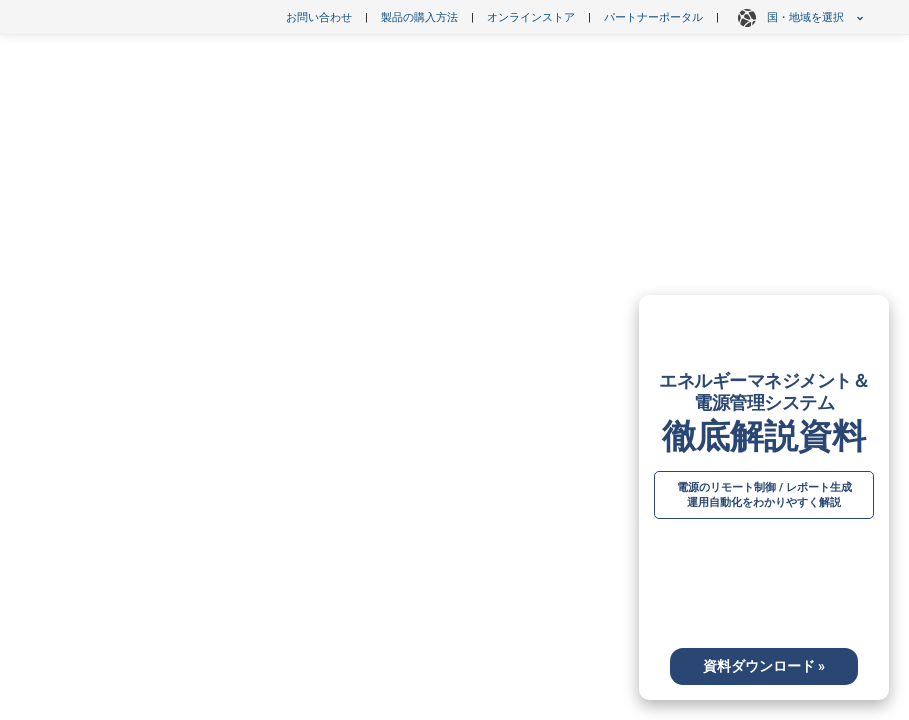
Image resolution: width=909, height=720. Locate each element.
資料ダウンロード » (764, 666)
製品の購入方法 (419, 17)
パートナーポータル (653, 17)
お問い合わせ (319, 17)
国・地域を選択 (797, 17)
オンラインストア (531, 17)
